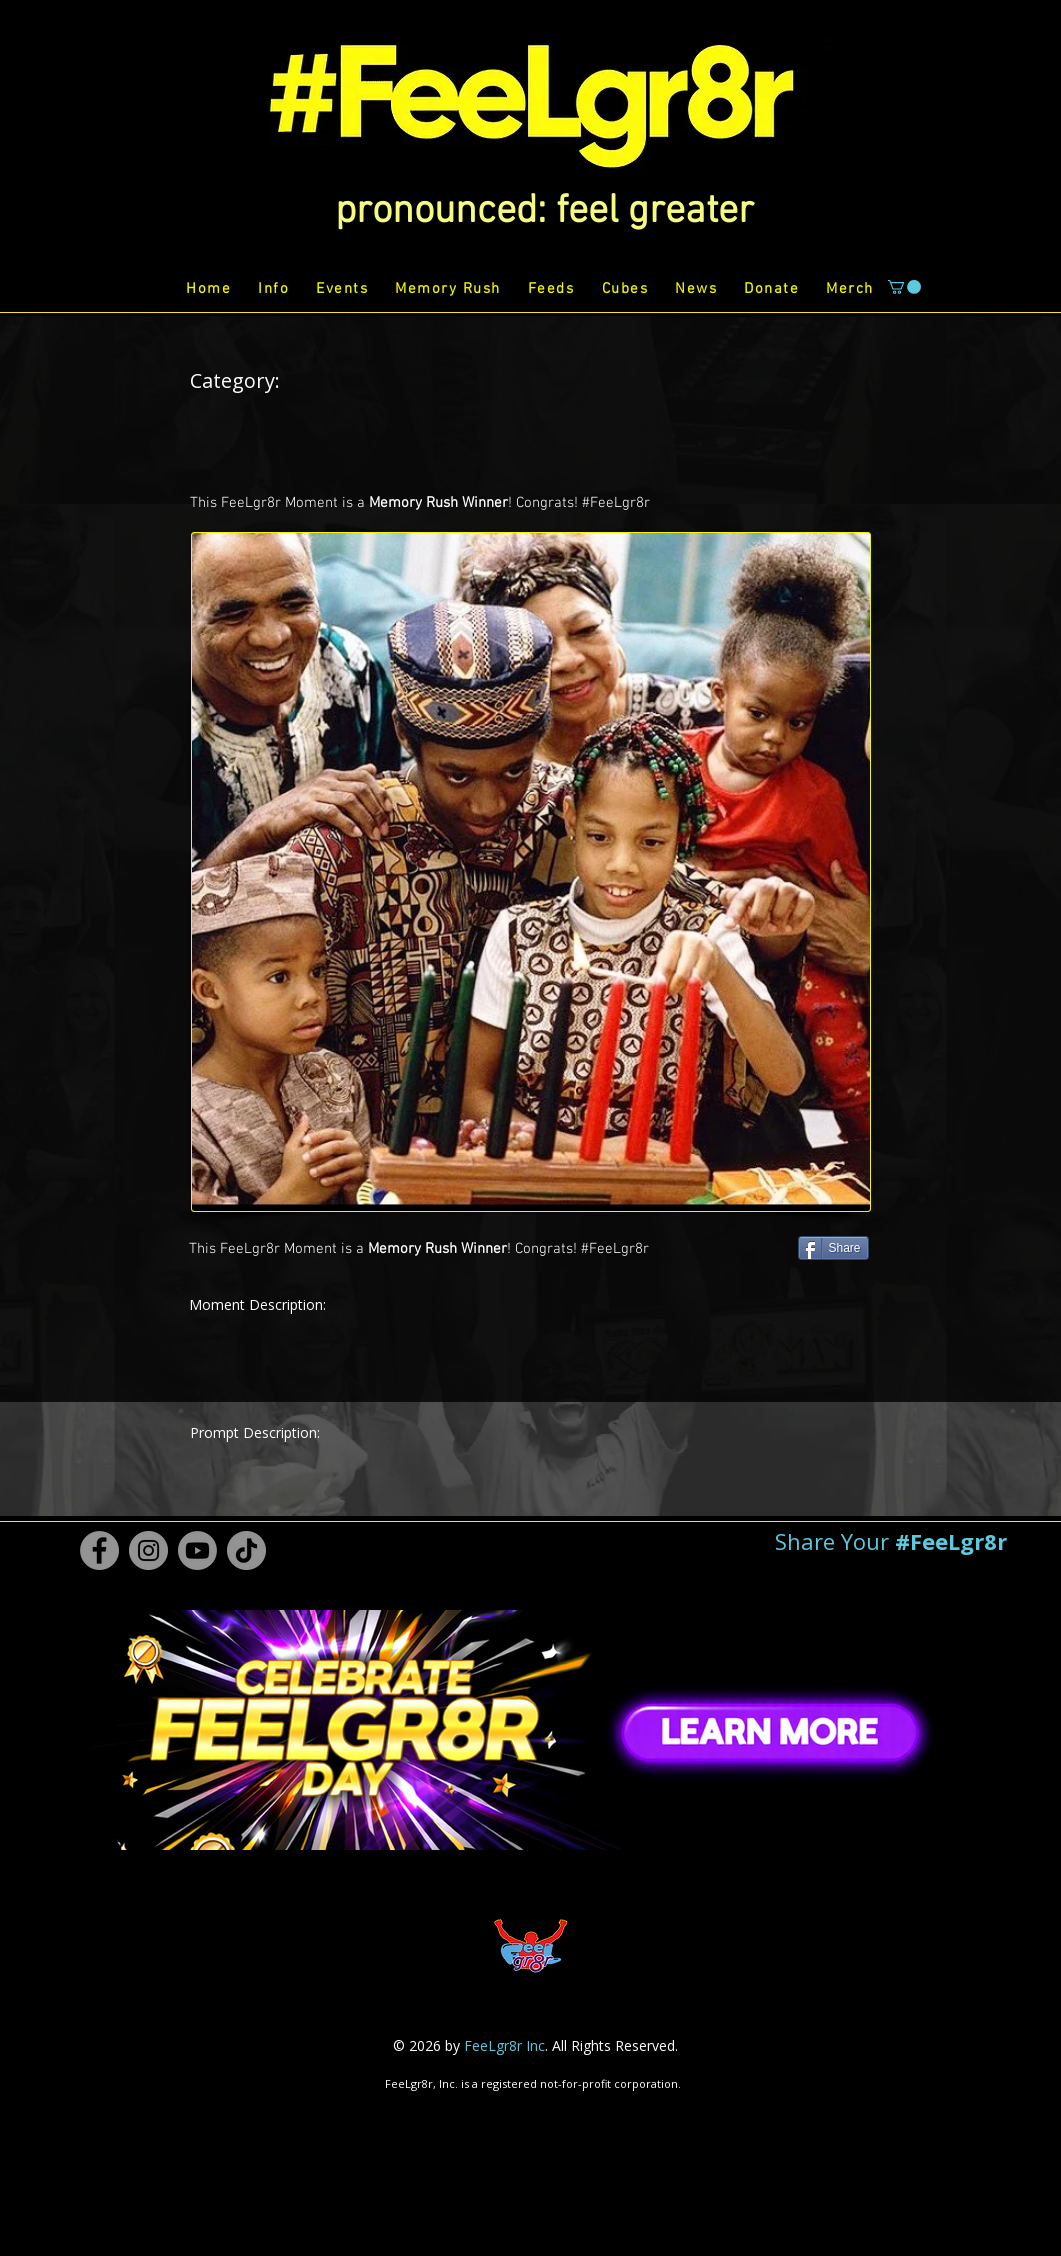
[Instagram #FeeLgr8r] (148, 1550)
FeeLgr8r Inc (504, 2045)
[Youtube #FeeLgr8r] (197, 1550)
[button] (544, 212)
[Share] (833, 1248)
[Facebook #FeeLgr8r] (99, 1550)
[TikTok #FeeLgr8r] (246, 1550)
